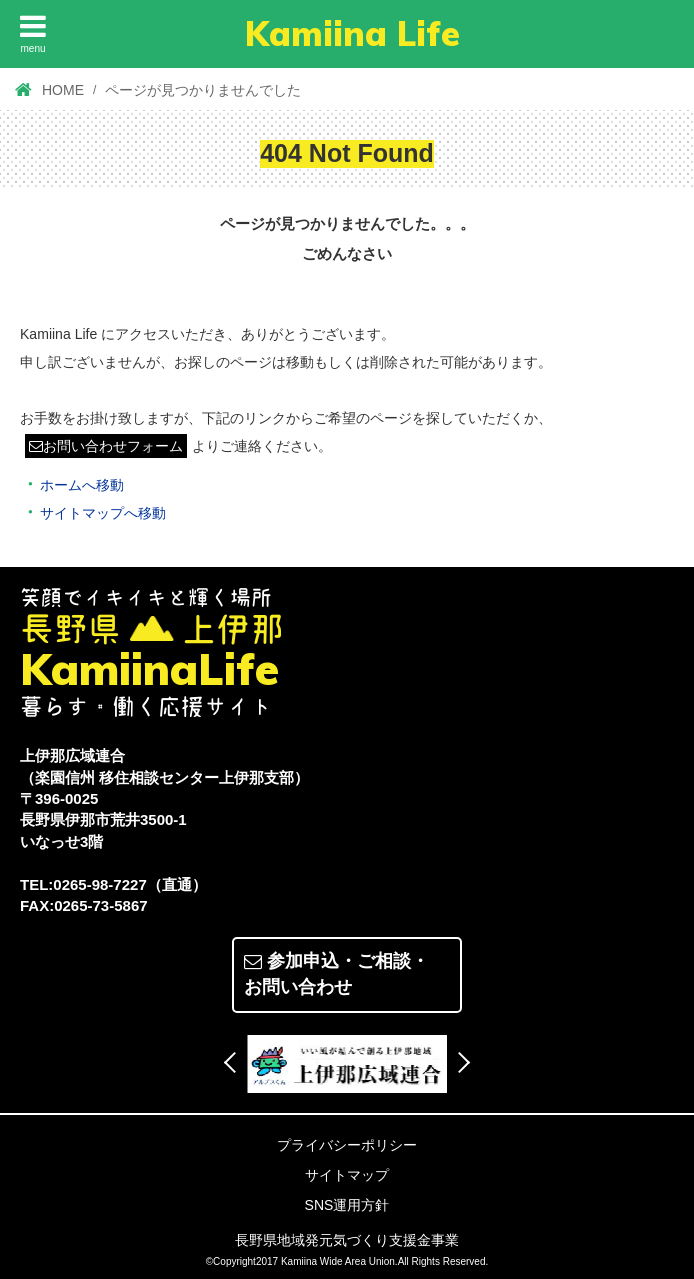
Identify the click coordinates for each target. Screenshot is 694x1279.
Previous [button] (234, 1061)
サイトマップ (347, 1174)
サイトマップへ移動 (103, 512)
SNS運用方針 (347, 1204)
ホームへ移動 (82, 484)
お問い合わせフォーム (106, 446)
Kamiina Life (352, 33)
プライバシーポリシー (347, 1144)
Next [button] (459, 1061)
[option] (347, 1063)
